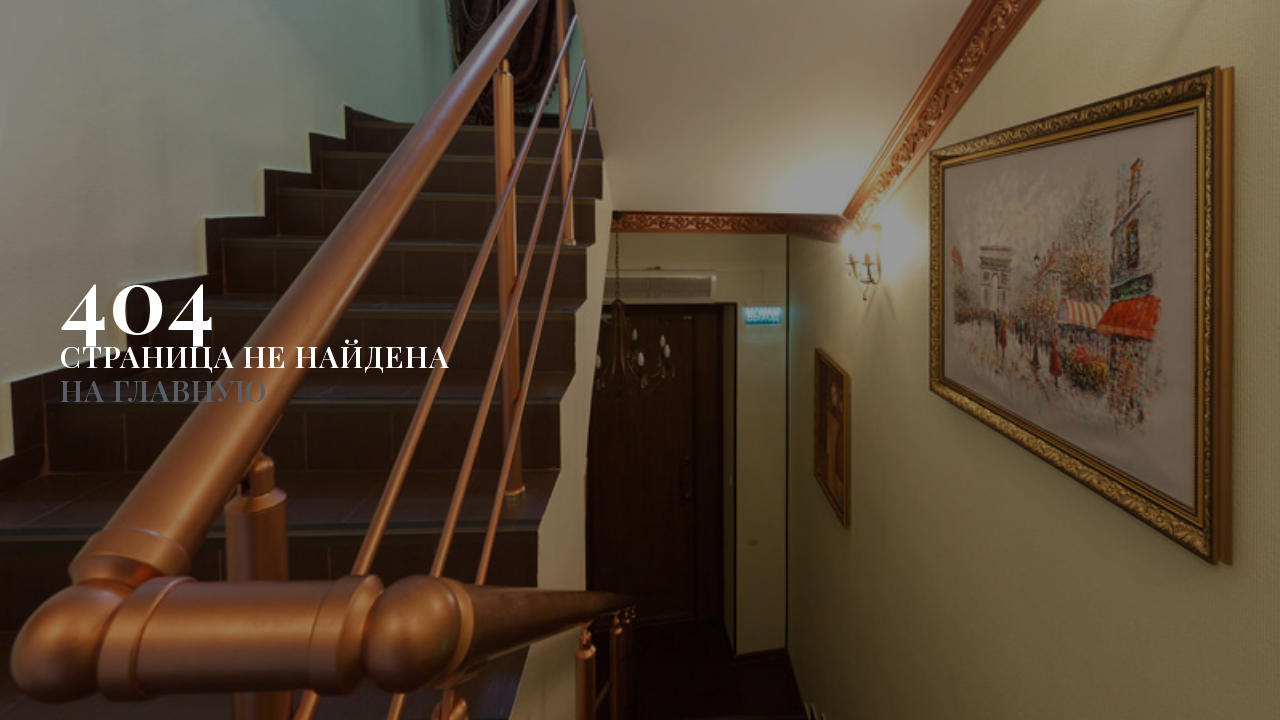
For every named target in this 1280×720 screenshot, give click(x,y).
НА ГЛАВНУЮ (163, 390)
